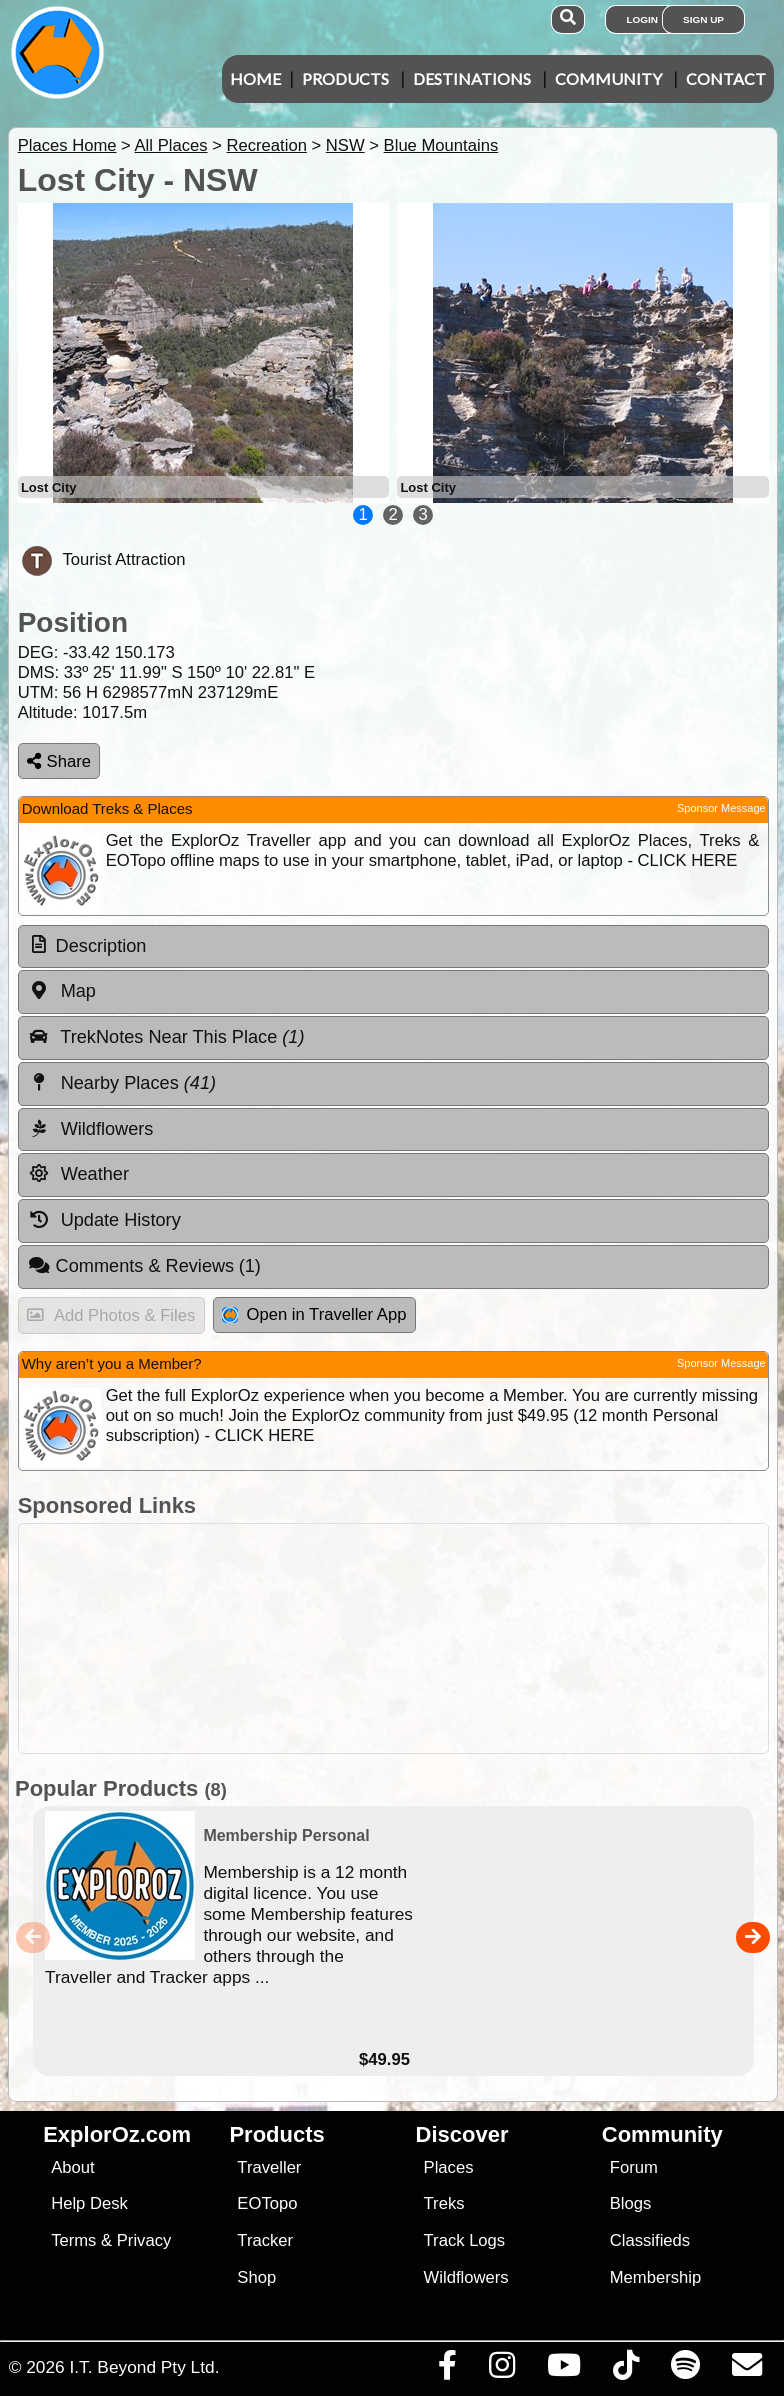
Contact (726, 78)
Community (608, 78)
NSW (345, 145)
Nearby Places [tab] (122, 1083)
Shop (256, 2277)
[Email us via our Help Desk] (746, 2370)
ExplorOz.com (117, 2134)
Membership (655, 2277)
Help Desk (89, 2203)
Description (101, 946)
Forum (634, 2167)
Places (449, 2167)
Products (345, 78)
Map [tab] (62, 991)
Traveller (269, 2167)
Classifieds (650, 2240)
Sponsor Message (721, 808)
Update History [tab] (104, 1220)
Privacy (144, 2240)
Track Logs (465, 2240)
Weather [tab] (78, 1174)
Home (255, 78)
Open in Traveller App (314, 1314)
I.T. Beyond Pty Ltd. (144, 2367)
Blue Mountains (441, 145)
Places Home (67, 145)
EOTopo (267, 2203)
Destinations (472, 78)
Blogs (631, 2203)
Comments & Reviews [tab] (144, 1266)
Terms (73, 2240)
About (72, 2167)
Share (59, 761)
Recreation (266, 145)
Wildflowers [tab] (91, 1129)
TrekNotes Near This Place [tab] (166, 1037)
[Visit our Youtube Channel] (563, 2370)
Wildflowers (466, 2277)
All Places (171, 145)
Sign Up (703, 19)
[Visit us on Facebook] (447, 2370)
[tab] (393, 947)
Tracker (265, 2240)
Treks (444, 2203)
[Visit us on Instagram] (501, 2370)
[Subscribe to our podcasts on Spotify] (685, 2370)
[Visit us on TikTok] (625, 2370)
